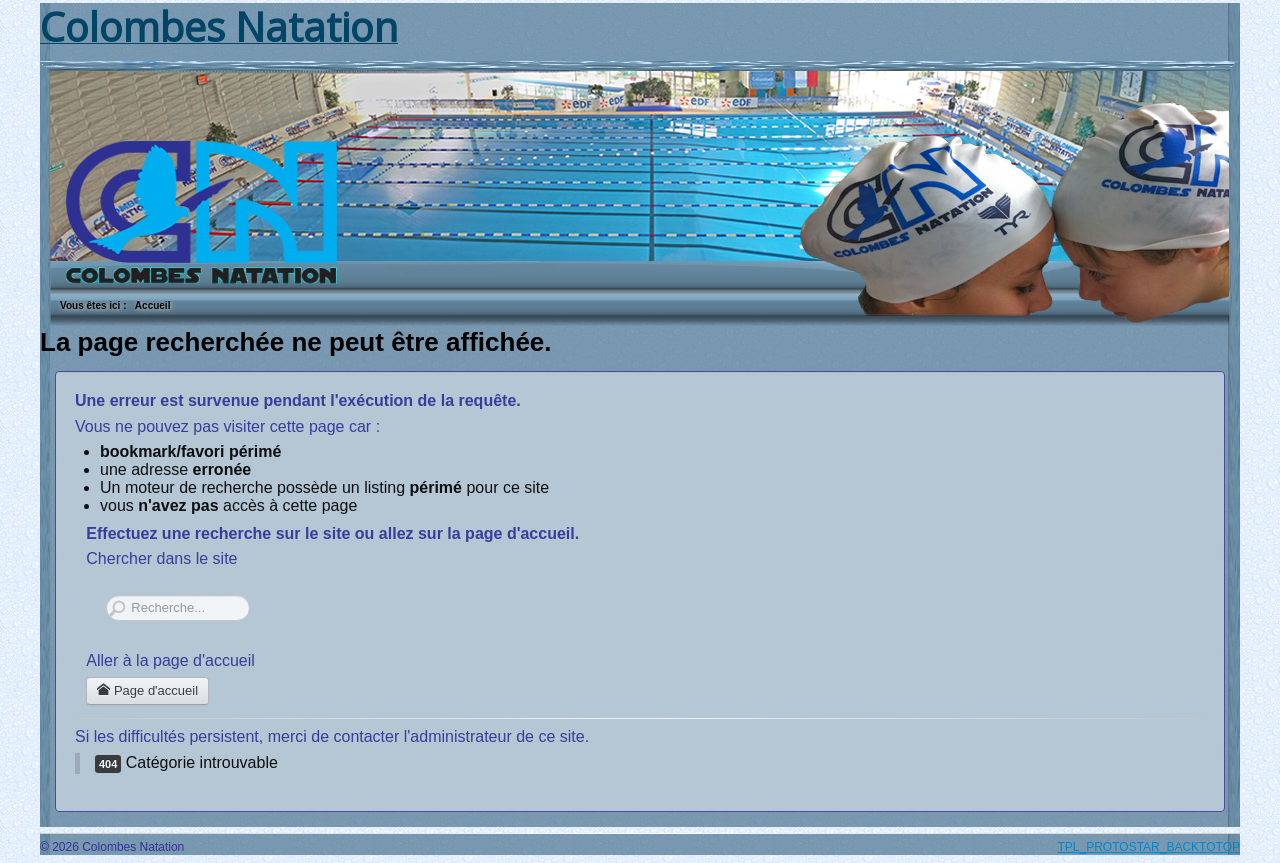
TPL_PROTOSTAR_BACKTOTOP (1149, 847)
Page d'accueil (147, 690)
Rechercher (106, 595)
